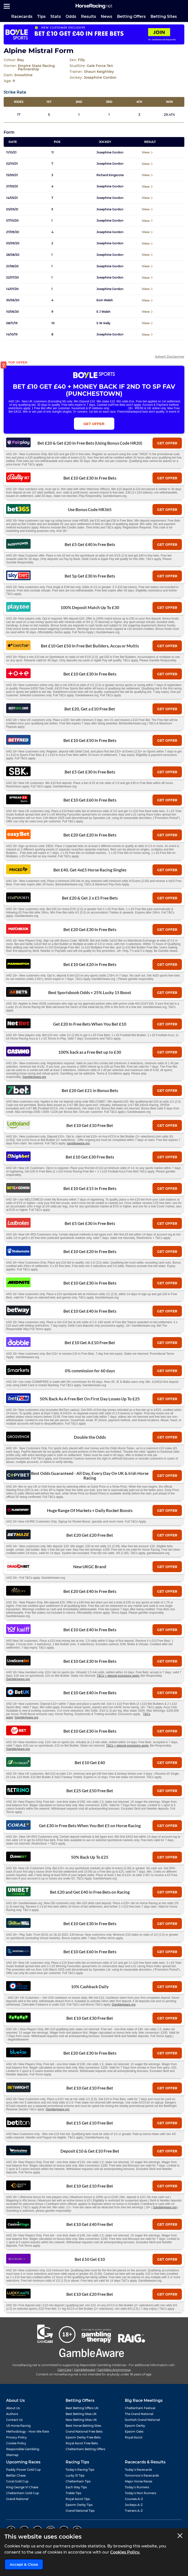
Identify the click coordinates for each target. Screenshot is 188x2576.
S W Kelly (103, 323)
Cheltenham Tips (78, 2481)
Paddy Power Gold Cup (23, 2469)
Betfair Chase (16, 2475)
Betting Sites (164, 16)
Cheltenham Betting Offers (85, 2449)
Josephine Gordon (109, 152)
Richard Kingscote (110, 175)
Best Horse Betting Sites (83, 2425)
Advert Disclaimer (169, 356)
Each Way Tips (76, 2487)
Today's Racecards (138, 2469)
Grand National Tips (80, 2510)
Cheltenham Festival (140, 2408)
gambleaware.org (78, 1143)
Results (88, 16)
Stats (55, 16)
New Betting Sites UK (81, 2420)
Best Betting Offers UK (82, 2408)
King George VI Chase (22, 2487)
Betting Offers (131, 16)
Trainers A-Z (134, 2510)
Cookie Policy (16, 2443)
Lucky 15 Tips (75, 2475)
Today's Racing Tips (80, 2469)
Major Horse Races (138, 2481)
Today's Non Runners (140, 2493)
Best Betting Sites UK (81, 2414)
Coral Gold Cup (17, 2481)
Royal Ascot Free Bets (82, 2443)
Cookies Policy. (125, 2552)
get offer (167, 443)
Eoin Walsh (104, 300)
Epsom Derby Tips (79, 2505)
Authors (12, 2414)
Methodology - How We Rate (27, 2431)
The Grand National (139, 2414)
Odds (71, 16)
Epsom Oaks (134, 2431)
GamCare (64, 2370)
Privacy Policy (16, 2437)
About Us (13, 2408)
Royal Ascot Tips (78, 2499)
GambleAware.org (34, 1077)
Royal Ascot (133, 2437)
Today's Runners (137, 2487)
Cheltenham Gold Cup (22, 2493)
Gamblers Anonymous (114, 2370)
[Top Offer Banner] (94, 34)
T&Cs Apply (118, 408)
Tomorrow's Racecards (142, 2475)
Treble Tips (73, 2493)
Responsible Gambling (22, 2449)
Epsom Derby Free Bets (83, 2437)
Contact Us (14, 2420)
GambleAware (84, 2370)
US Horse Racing (18, 2425)
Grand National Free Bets (84, 2431)
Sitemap (12, 2455)
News (106, 16)
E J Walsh (103, 311)
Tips (41, 16)
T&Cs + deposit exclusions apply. (118, 1675)
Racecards (21, 16)
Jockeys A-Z (134, 2505)
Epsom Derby (135, 2425)
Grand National (17, 2499)
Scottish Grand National (142, 2420)
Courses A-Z (134, 2499)
